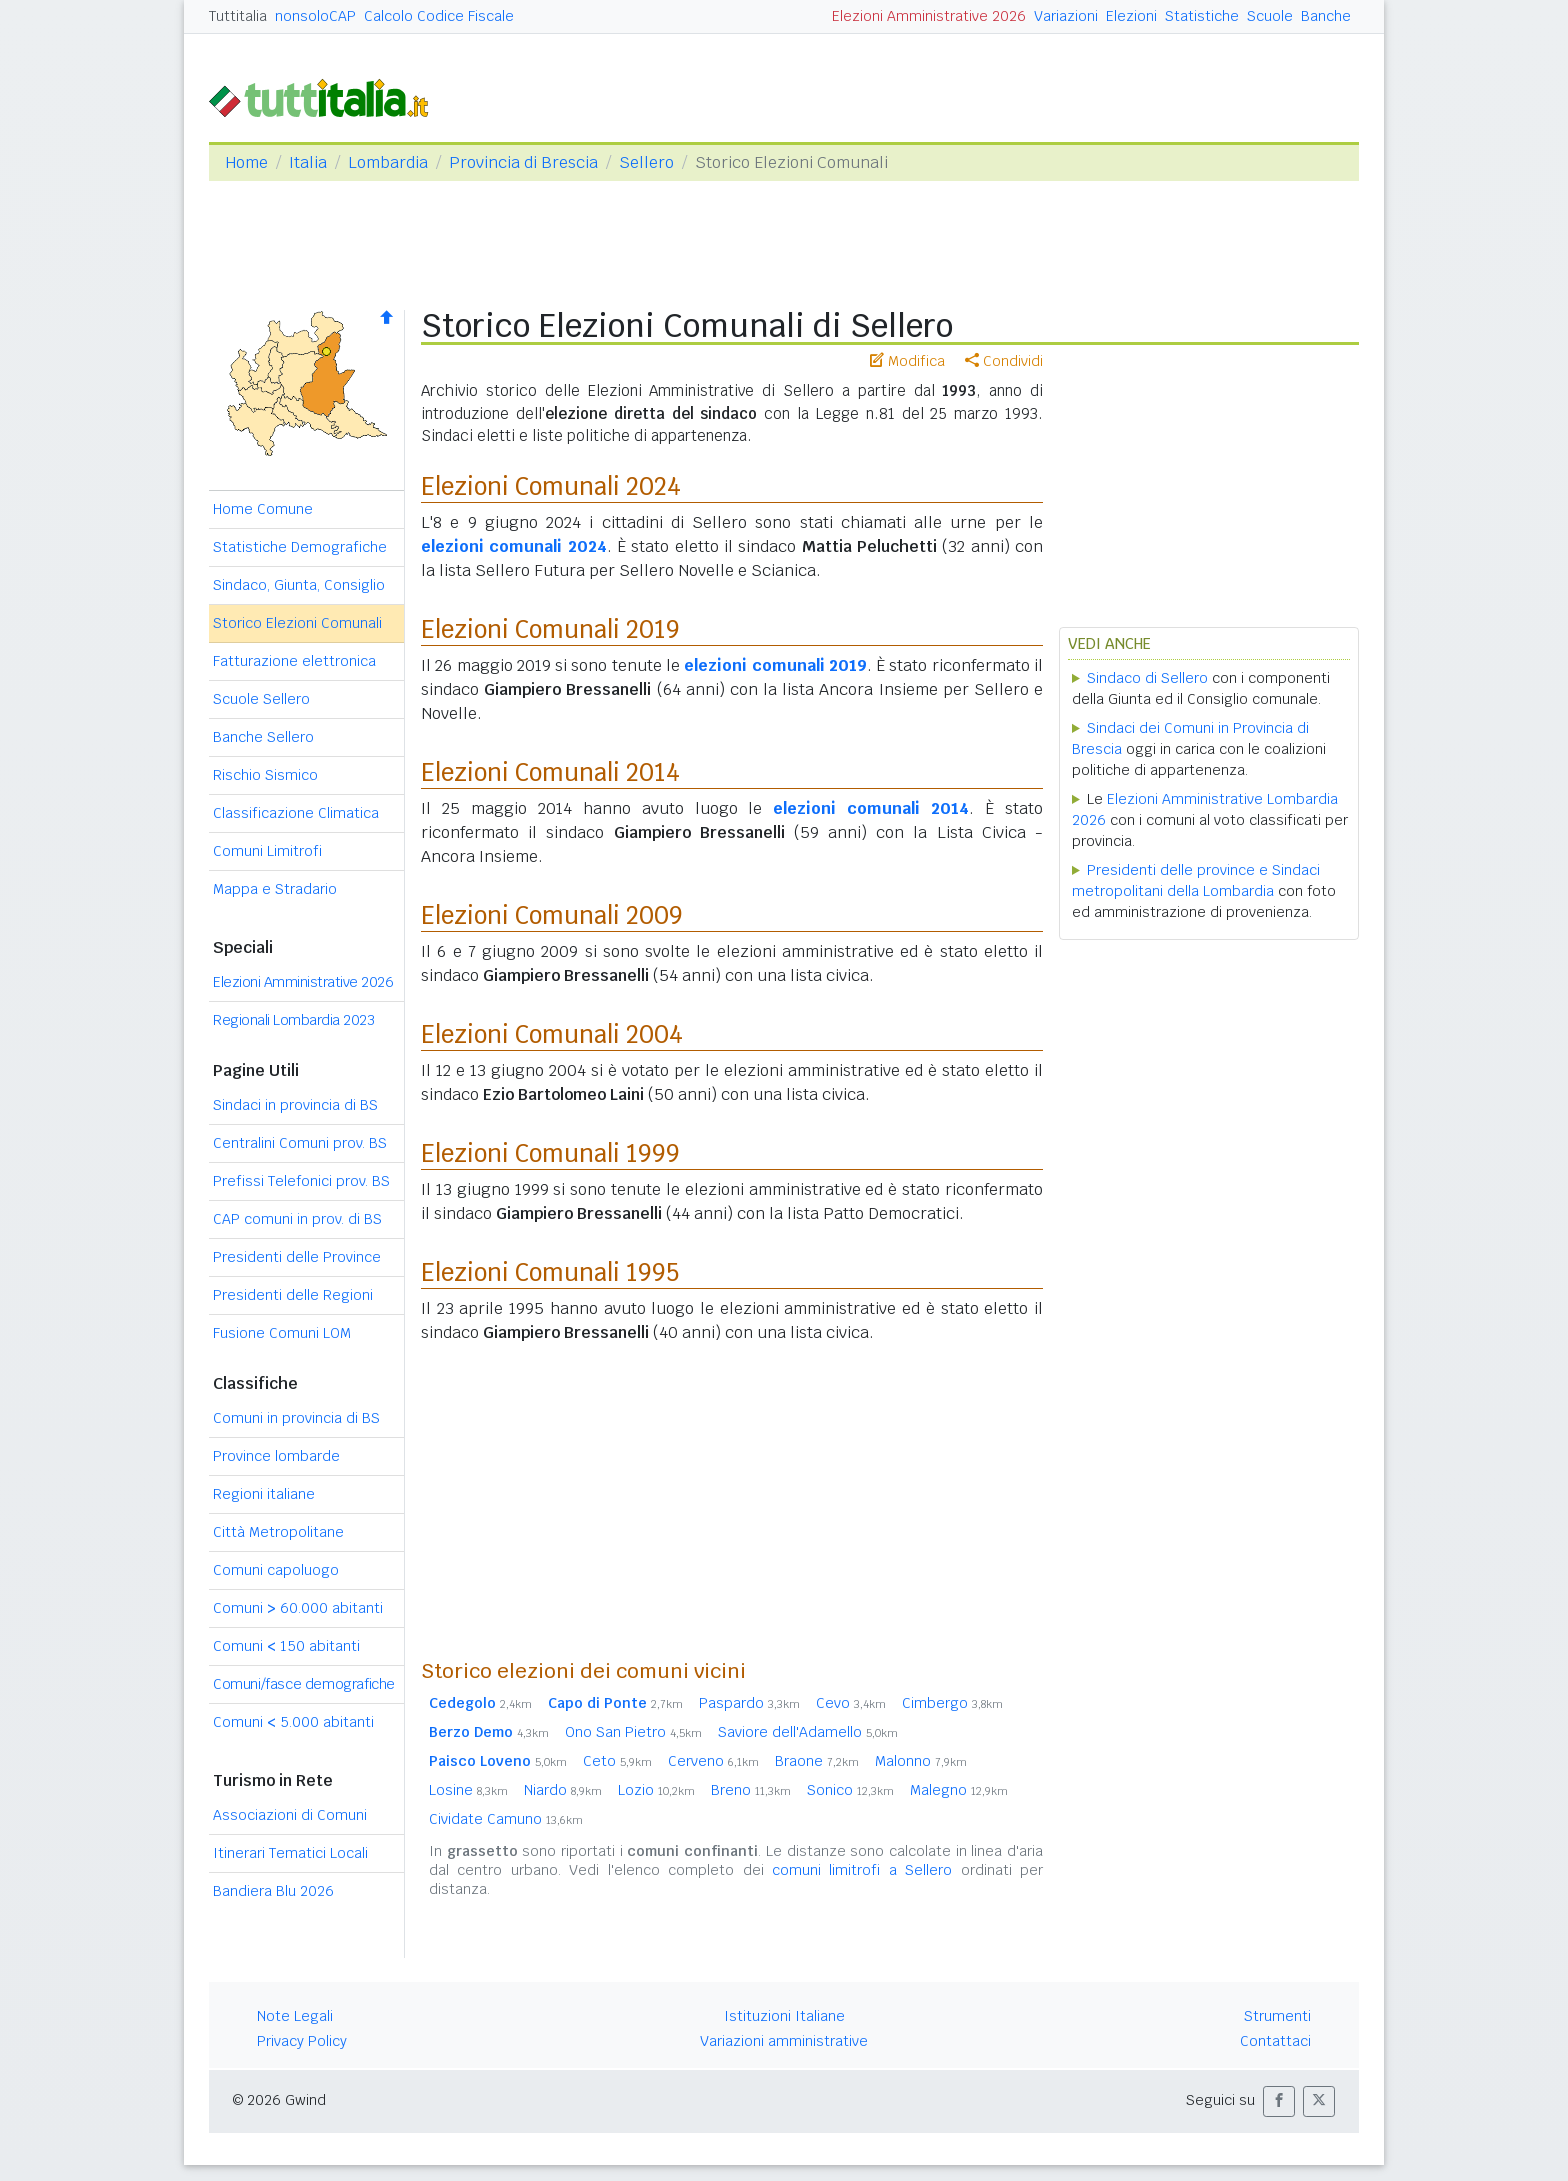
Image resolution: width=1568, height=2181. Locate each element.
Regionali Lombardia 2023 (293, 1020)
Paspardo (749, 1703)
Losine (468, 1790)
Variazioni (1066, 16)
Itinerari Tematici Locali (290, 1853)
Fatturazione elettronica (294, 661)
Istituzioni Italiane (784, 2016)
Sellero (646, 162)
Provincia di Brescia (523, 162)
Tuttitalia (238, 16)
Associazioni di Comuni (290, 1815)
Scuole (1270, 16)
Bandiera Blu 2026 (273, 1891)
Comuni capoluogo (276, 1570)
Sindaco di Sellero (1147, 678)
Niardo (563, 1790)
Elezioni (1131, 16)
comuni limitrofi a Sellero (862, 1870)
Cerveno (713, 1761)
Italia (308, 162)
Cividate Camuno (506, 1819)
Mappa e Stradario (275, 889)
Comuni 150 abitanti (286, 1646)
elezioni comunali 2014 (871, 808)
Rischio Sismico (265, 775)
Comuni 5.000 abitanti (293, 1722)
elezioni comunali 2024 (514, 546)
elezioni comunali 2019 (775, 665)
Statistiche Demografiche (300, 547)
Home (246, 162)
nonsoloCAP (315, 16)
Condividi (1004, 361)
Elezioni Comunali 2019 (550, 629)
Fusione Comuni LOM (282, 1333)
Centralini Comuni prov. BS (300, 1143)
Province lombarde (276, 1456)
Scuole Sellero (261, 699)
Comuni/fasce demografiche (304, 1684)
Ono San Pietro (633, 1732)
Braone (817, 1761)
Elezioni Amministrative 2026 (929, 16)
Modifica (907, 361)
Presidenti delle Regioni (293, 1295)
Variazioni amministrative (784, 2041)
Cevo (851, 1703)
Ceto (617, 1761)
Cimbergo (952, 1703)
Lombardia (388, 162)
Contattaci (1275, 2041)
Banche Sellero (263, 737)
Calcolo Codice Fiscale (439, 16)
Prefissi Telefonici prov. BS (301, 1181)
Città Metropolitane (278, 1532)
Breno (751, 1790)
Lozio (656, 1790)
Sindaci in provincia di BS (295, 1105)
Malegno (959, 1790)
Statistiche (1202, 16)
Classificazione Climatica (296, 813)
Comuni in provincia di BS (296, 1418)
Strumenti (1277, 2016)
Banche (1326, 16)
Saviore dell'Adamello (808, 1732)
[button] (1279, 2101)
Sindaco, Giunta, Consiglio (299, 585)
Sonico (850, 1790)
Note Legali (295, 2016)
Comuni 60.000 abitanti (298, 1608)
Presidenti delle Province (297, 1257)
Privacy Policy (302, 2041)
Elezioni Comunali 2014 (550, 772)
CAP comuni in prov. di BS (297, 1219)
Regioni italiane (264, 1494)
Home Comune (263, 509)
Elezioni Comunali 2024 (551, 486)
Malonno (921, 1761)
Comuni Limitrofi (267, 851)
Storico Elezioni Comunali (297, 623)
